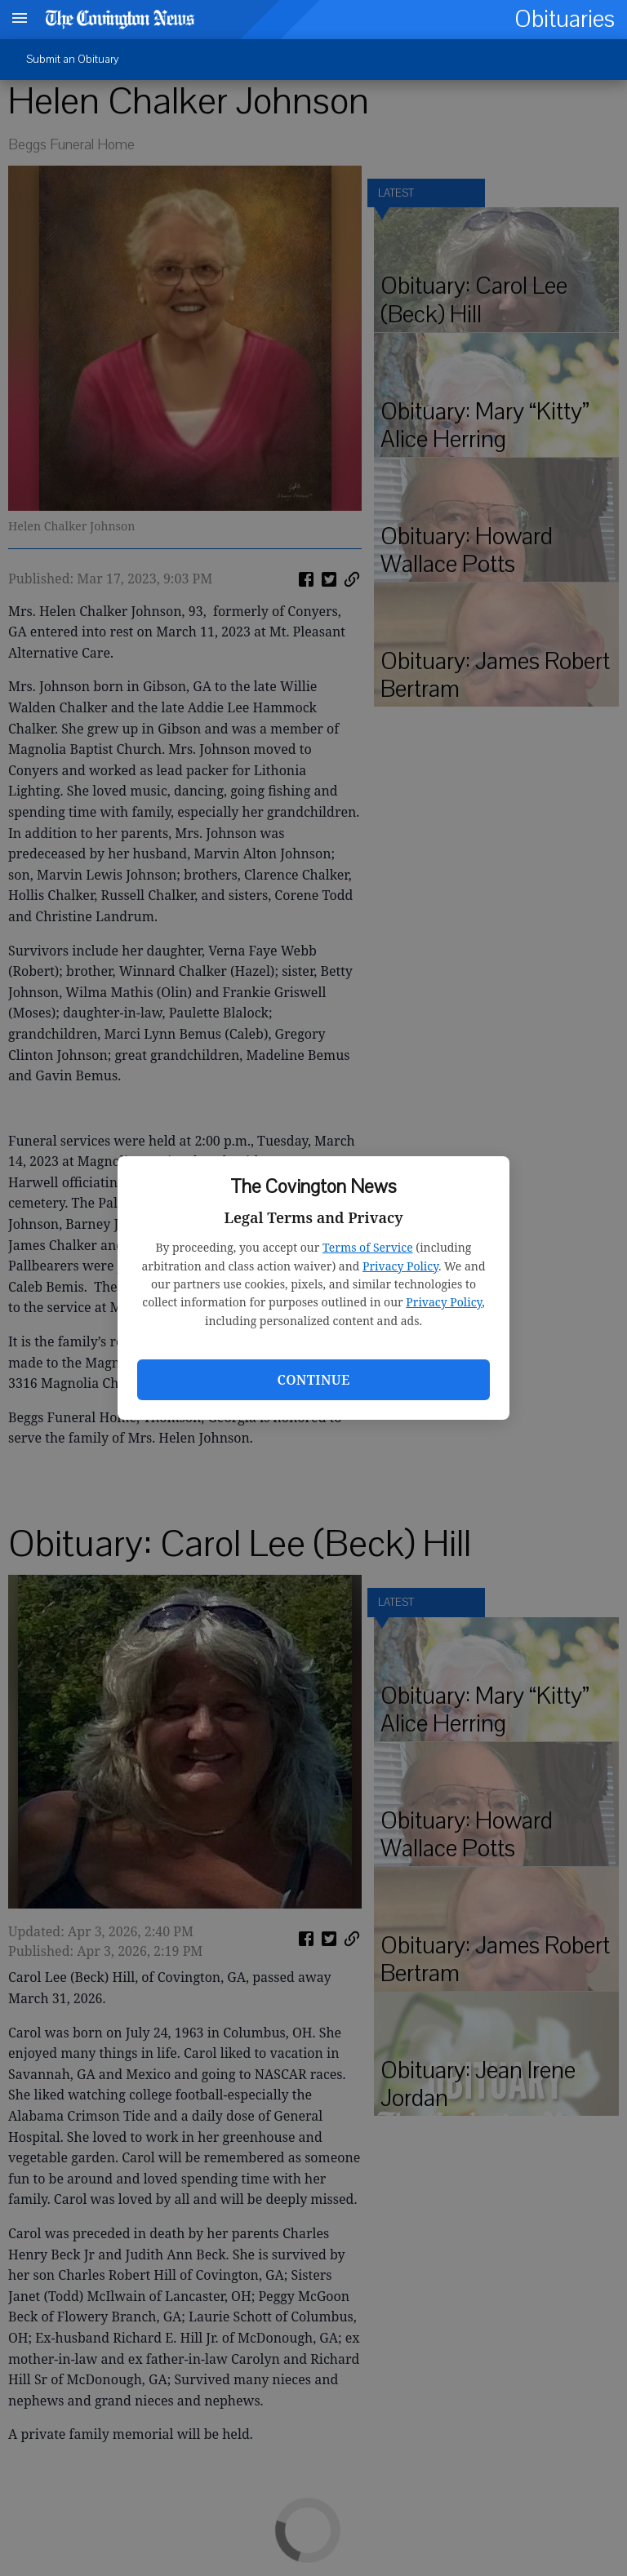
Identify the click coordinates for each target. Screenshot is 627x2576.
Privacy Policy (400, 1266)
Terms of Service (367, 1247)
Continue (313, 1380)
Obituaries (564, 19)
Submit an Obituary (72, 59)
